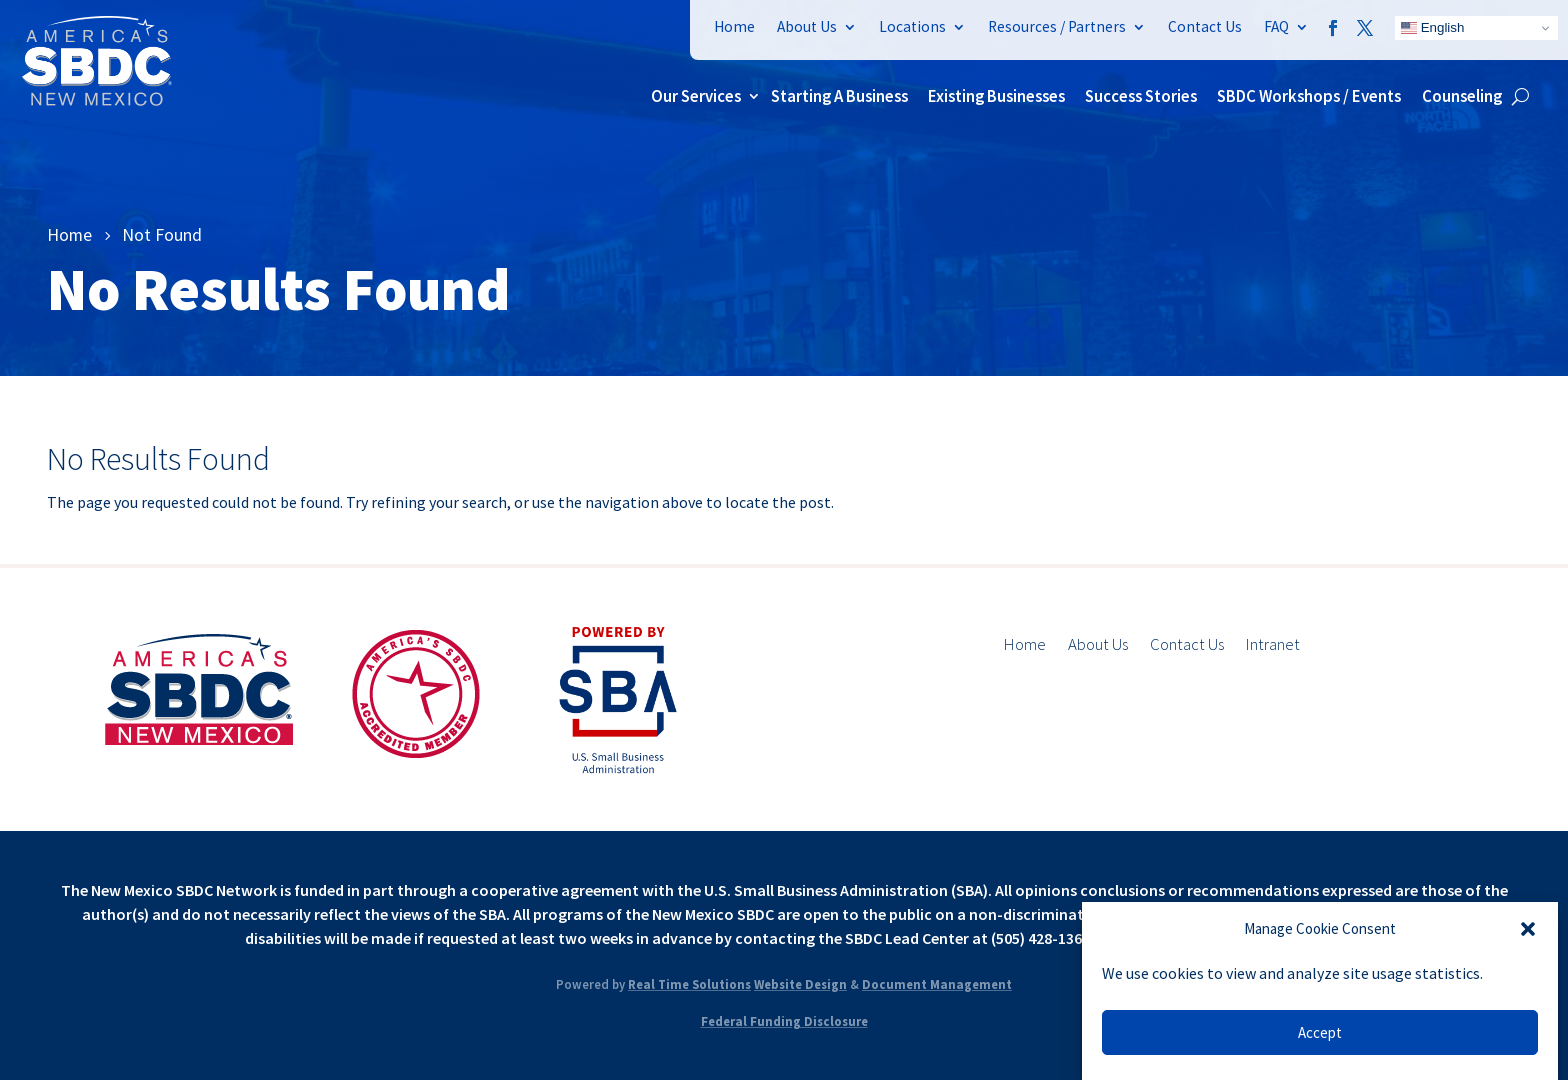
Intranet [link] (1273, 646)
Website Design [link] (800, 984)
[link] (97, 100)
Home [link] (734, 26)
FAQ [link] (1276, 26)
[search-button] (1520, 96)
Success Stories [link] (1141, 96)
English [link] (1432, 28)
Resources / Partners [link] (1057, 26)
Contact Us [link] (1205, 26)
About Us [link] (807, 26)
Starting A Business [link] (839, 96)
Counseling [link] (1462, 96)
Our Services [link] (696, 96)
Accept (1320, 1032)
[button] (1528, 929)
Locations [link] (912, 26)
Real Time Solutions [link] (689, 984)
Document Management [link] (937, 984)
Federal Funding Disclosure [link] (784, 1021)
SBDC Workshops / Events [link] (1309, 96)
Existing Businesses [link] (996, 96)
